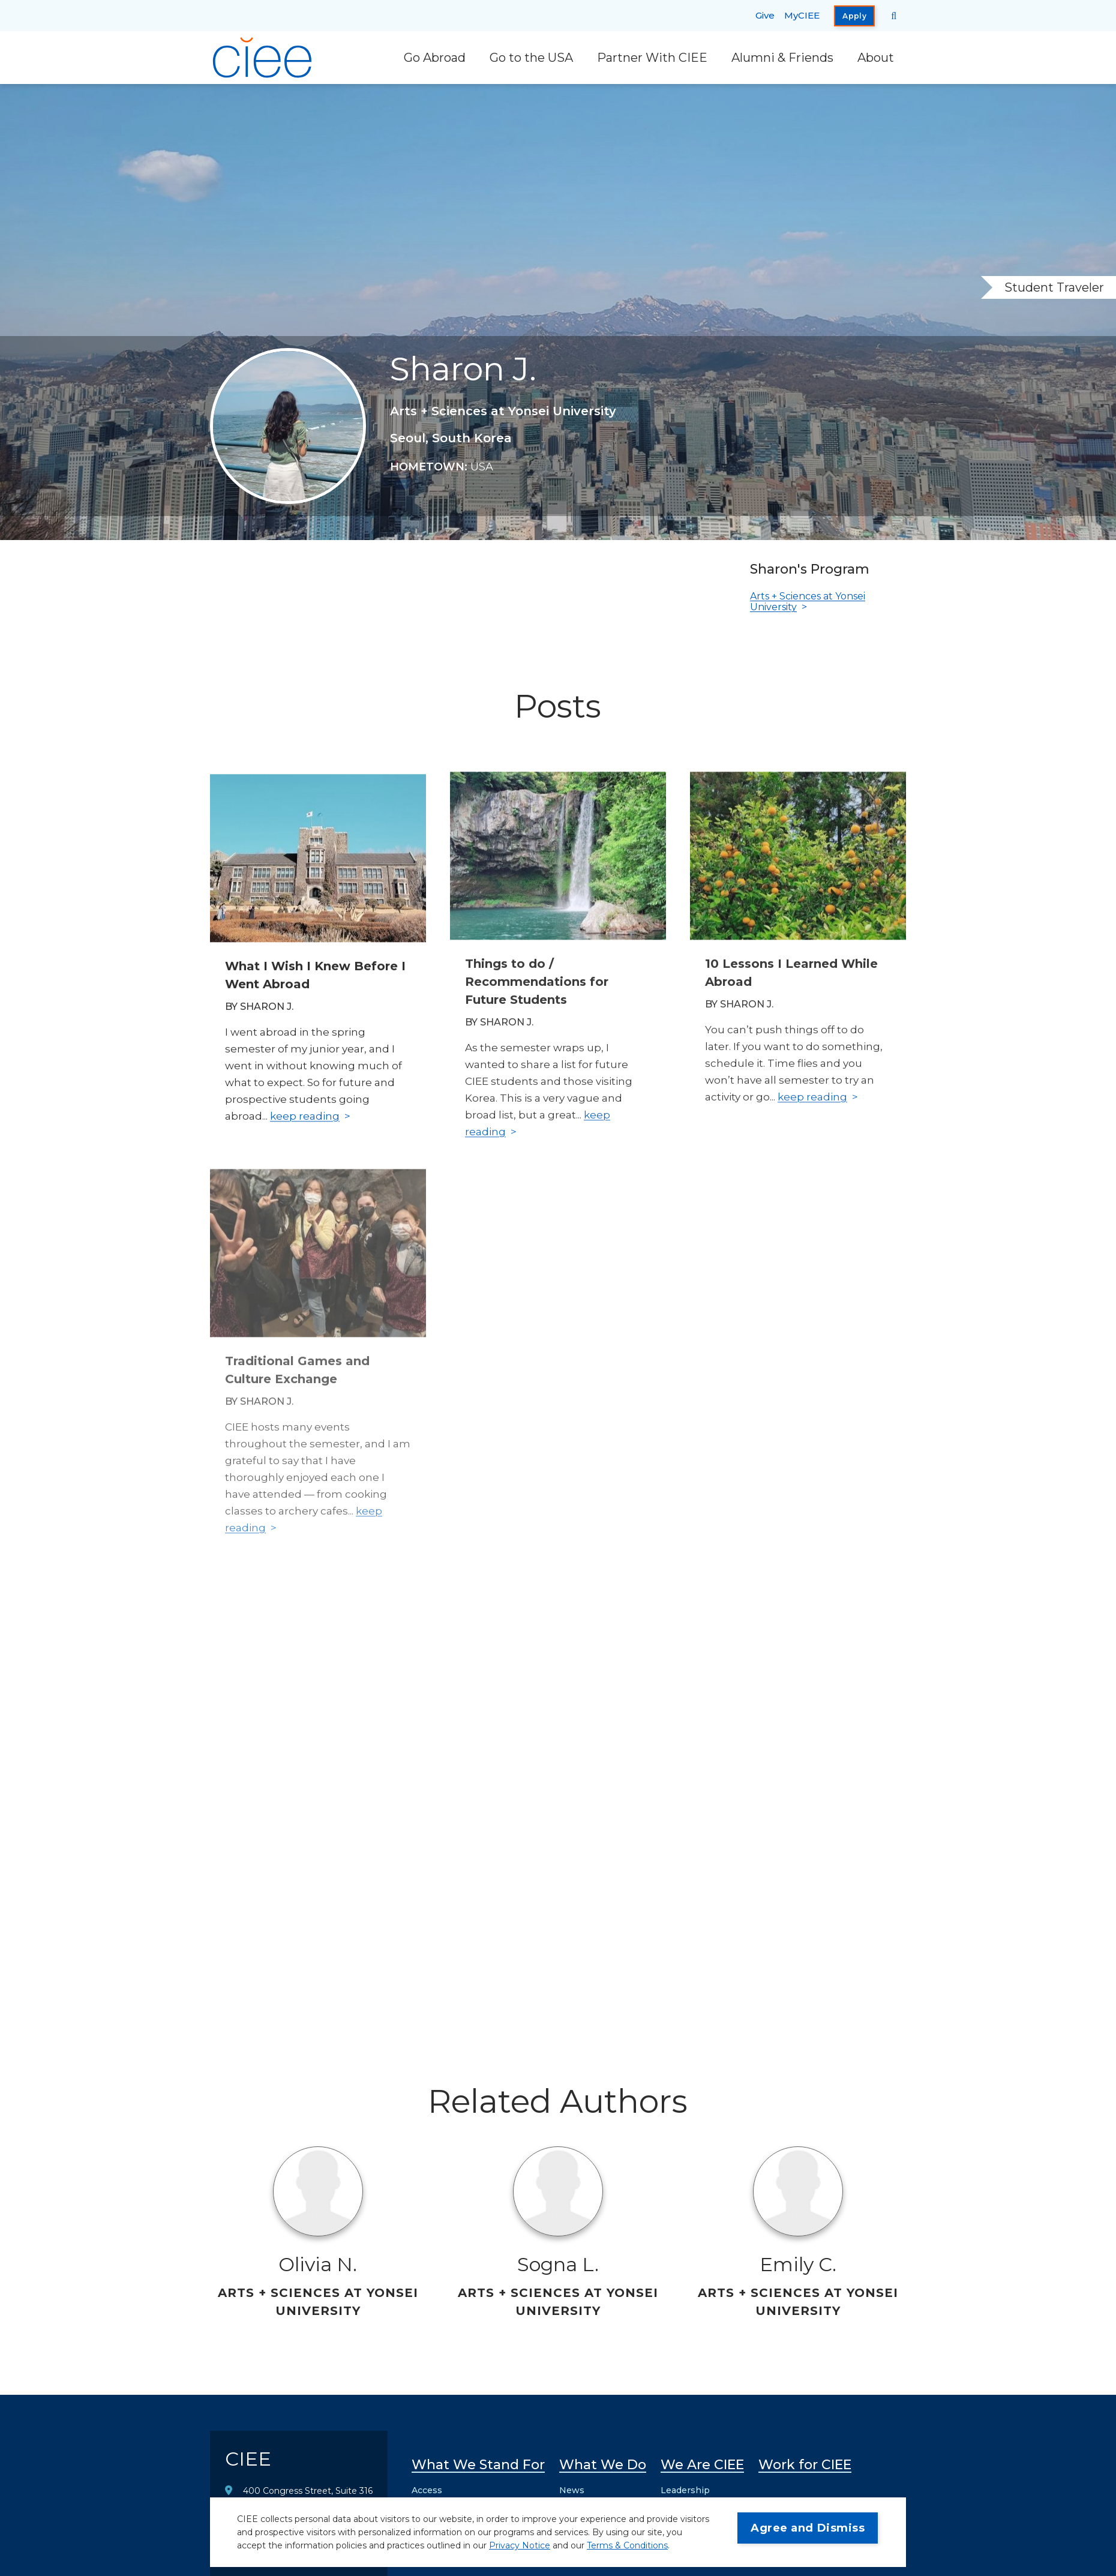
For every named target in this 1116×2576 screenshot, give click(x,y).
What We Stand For (478, 2465)
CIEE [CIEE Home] (248, 2458)
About (875, 57)
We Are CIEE (702, 2465)
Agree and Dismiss (808, 2528)
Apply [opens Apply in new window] (854, 15)
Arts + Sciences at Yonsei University (807, 601)
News (571, 2490)
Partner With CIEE (652, 57)
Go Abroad (435, 57)
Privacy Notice (519, 2545)
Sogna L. (558, 2264)
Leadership (685, 2490)
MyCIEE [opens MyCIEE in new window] (802, 15)
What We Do (602, 2465)
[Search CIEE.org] (894, 16)
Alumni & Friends (782, 57)
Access (427, 2490)
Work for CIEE (804, 2465)
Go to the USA (531, 57)
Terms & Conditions (627, 2545)
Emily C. (798, 2264)
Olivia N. (317, 2264)
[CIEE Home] (264, 57)
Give (765, 15)
